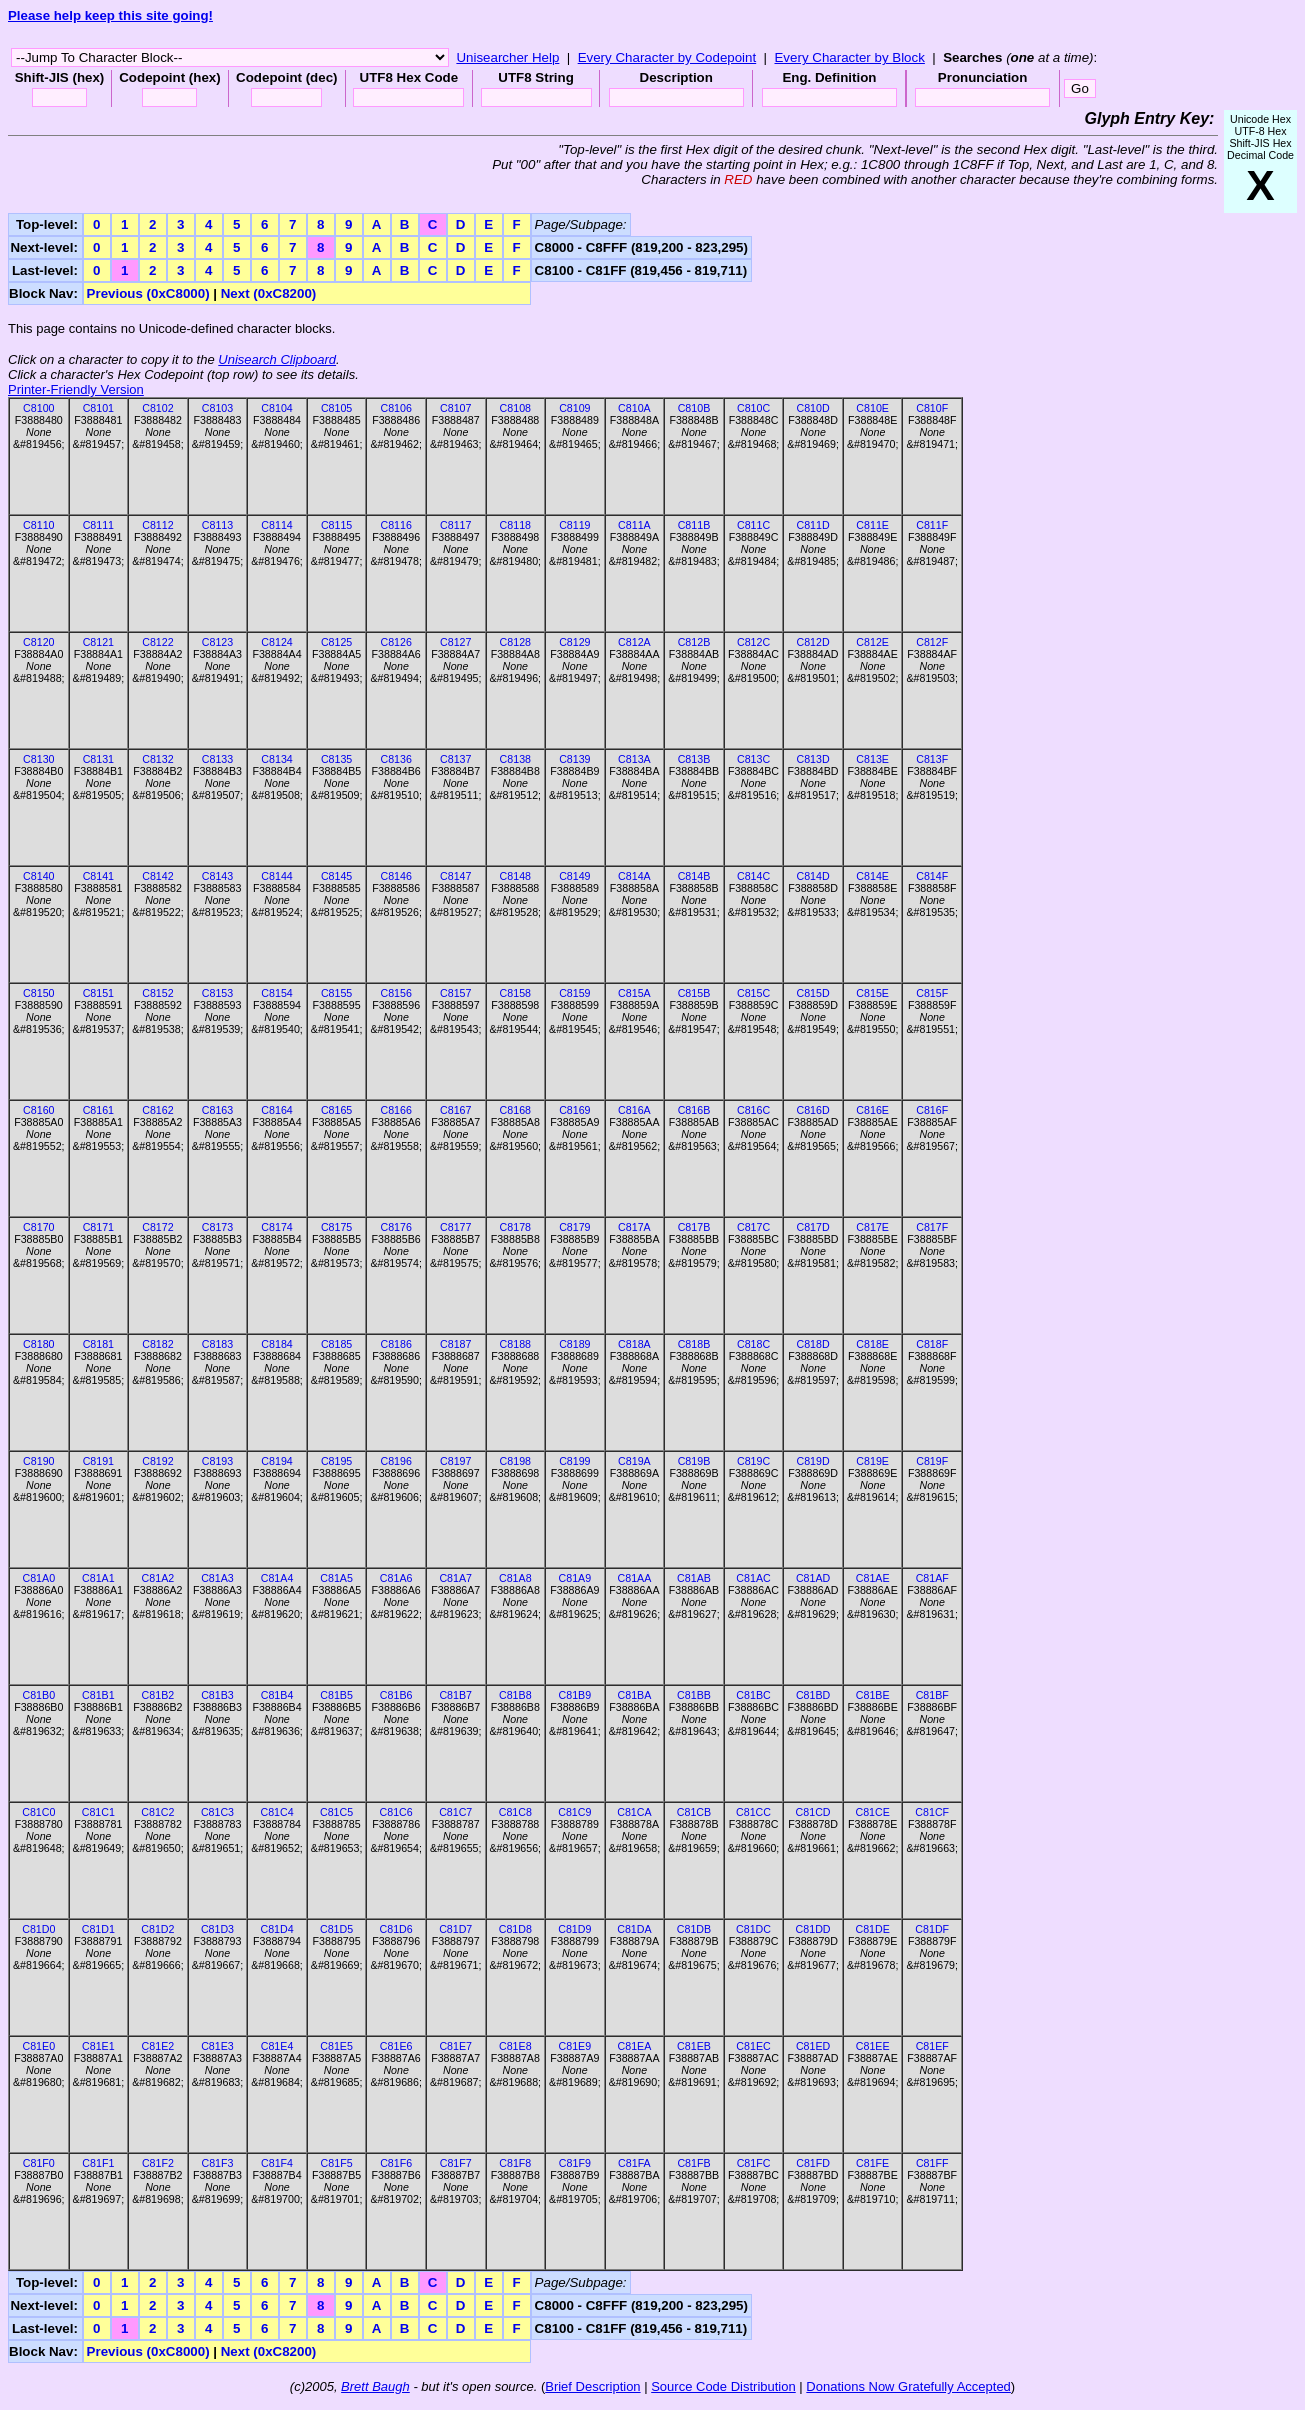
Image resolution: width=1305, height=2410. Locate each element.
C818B (694, 1344)
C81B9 (575, 1695)
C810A (634, 408)
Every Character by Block (849, 57)
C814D (813, 876)
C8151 (98, 993)
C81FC (754, 2163)
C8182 (157, 1344)
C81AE (873, 1578)
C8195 (336, 1461)
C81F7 (456, 2163)
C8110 (38, 525)
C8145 (336, 876)
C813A (634, 759)
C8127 (455, 642)
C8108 (515, 408)
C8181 (98, 1344)
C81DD (813, 1929)
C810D (813, 408)
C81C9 (574, 1812)
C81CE (872, 1812)
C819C (753, 1461)
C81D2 (157, 1929)
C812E (872, 642)
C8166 (395, 1110)
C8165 (336, 1110)
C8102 (157, 408)
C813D (813, 759)
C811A (634, 525)
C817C (753, 1227)
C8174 (276, 1227)
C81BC (753, 1695)
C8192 (157, 1461)
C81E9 (575, 2046)
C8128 (515, 642)
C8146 (395, 876)
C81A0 (38, 1578)
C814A (634, 876)
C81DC (753, 1929)
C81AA (635, 1578)
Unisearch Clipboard (277, 359)
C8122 (157, 642)
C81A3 (217, 1578)
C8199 (574, 1461)
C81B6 (396, 1695)
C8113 (217, 525)
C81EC (753, 2046)
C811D (813, 525)
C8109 (574, 408)
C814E (872, 876)
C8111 (98, 525)
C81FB (693, 2163)
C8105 (336, 408)
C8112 (157, 525)
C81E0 (38, 2046)
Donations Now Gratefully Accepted (908, 2386)
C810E (872, 408)
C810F (932, 408)
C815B (694, 993)
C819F (932, 1461)
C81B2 (158, 1695)
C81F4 (277, 2163)
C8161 (98, 1110)
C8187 (455, 1344)
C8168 (515, 1110)
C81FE (872, 2163)
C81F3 (217, 2163)
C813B (694, 759)
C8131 (98, 759)
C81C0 (38, 1812)
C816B (694, 1110)
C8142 (157, 876)
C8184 (276, 1344)
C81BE (873, 1695)
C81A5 (336, 1578)
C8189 (574, 1344)
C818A (634, 1344)
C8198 (515, 1461)
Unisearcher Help (507, 57)
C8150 (38, 993)
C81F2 (158, 2163)
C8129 (574, 642)
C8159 (574, 993)
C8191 (98, 1461)
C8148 (515, 876)
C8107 (455, 408)
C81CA (634, 1812)
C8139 (574, 759)
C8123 (217, 642)
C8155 (336, 993)
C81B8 (515, 1695)
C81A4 (277, 1578)
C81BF (932, 1695)
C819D (813, 1461)
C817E (872, 1227)
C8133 (217, 759)
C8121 (98, 642)
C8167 (455, 1110)
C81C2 (157, 1812)
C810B (694, 408)
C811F (932, 525)
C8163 (217, 1110)
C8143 (217, 876)
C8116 (395, 525)
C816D (813, 1110)
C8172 (157, 1227)
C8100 (38, 408)
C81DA (634, 1929)
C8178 (515, 1227)
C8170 (38, 1227)
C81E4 (277, 2046)
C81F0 (39, 2163)
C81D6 (396, 1929)
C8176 (395, 1227)
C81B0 (38, 1695)
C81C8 (515, 1812)
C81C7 (455, 1812)
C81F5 (337, 2163)
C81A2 (158, 1578)
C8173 (217, 1227)
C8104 (276, 408)
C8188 (515, 1344)
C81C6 (396, 1812)
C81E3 (217, 2046)
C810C (753, 408)
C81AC (753, 1578)
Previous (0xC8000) (148, 293)
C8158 (515, 993)
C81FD (813, 2163)
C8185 (336, 1344)
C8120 (38, 642)
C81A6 (396, 1578)
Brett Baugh (375, 2386)
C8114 (276, 525)
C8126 (395, 642)
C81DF (932, 1929)
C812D (813, 642)
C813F (932, 759)
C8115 (336, 525)
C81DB (694, 1929)
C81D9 (574, 1929)
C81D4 (276, 1929)
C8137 (455, 759)
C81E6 (396, 2046)
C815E (872, 993)
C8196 (395, 1461)
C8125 (336, 642)
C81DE (872, 1929)
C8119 (574, 525)
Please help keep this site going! (110, 15)
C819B (694, 1461)
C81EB (694, 2046)
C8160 (38, 1110)
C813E (872, 759)
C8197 (455, 1461)
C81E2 (158, 2046)
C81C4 (276, 1812)
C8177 (455, 1227)
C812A (634, 642)
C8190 (38, 1461)
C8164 (276, 1110)
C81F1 (98, 2163)
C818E (872, 1344)
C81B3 (217, 1695)
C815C (753, 993)
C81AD (813, 1578)
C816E (872, 1110)
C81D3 (217, 1929)
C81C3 (217, 1812)
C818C (753, 1344)
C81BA (635, 1695)
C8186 (395, 1344)
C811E (872, 525)
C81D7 (455, 1929)
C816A (634, 1110)
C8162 (157, 1110)
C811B (694, 525)
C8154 (276, 993)
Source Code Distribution (723, 2386)
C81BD (813, 1695)
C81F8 (515, 2163)
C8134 (276, 759)
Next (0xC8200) (269, 293)
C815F (932, 993)
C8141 (98, 876)
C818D (813, 1344)
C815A (634, 993)
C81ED (813, 2046)
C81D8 (515, 1929)
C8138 (515, 759)
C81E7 (455, 2046)
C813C (753, 759)
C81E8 (515, 2046)
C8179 (574, 1227)
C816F (932, 1110)
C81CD (813, 1812)
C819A (634, 1461)
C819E (872, 1461)
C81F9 (575, 2163)
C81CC (753, 1812)
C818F (932, 1344)
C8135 (336, 759)
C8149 (574, 876)
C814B (694, 876)
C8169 (574, 1110)
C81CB (694, 1812)
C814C (753, 876)
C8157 (455, 993)
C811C (753, 525)
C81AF (932, 1578)
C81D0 (38, 1929)
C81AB (694, 1578)
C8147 (455, 876)
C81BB (694, 1695)
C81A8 (515, 1578)
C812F (932, 642)
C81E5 (336, 2046)
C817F (932, 1227)
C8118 (515, 525)
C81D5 (336, 1929)
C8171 (98, 1227)
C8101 (98, 408)
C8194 (276, 1461)
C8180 (38, 1344)
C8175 (336, 1227)
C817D (813, 1227)
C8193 (217, 1461)
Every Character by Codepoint (667, 57)
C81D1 (98, 1929)
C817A (634, 1227)
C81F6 (396, 2163)
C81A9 (575, 1578)
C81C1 (98, 1812)
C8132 (157, 759)
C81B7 (455, 1695)
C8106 (395, 408)
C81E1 (98, 2046)
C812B (694, 642)
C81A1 (98, 1578)
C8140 (38, 876)
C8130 (38, 759)
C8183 (217, 1344)
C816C (753, 1110)
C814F (932, 876)
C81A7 (455, 1578)
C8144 (276, 876)
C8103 (217, 408)
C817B (694, 1227)
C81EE (873, 2046)
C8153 (217, 993)
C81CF (932, 1812)
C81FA (634, 2163)
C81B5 (336, 1695)
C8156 (395, 993)
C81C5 (336, 1812)
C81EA (635, 2046)
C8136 (395, 759)
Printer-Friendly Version (76, 389)
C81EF (932, 2046)
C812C (753, 642)
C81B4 (277, 1695)
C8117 (455, 525)
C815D (813, 993)
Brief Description (592, 2386)
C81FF (932, 2163)
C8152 (157, 993)
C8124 (276, 642)
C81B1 (98, 1695)
